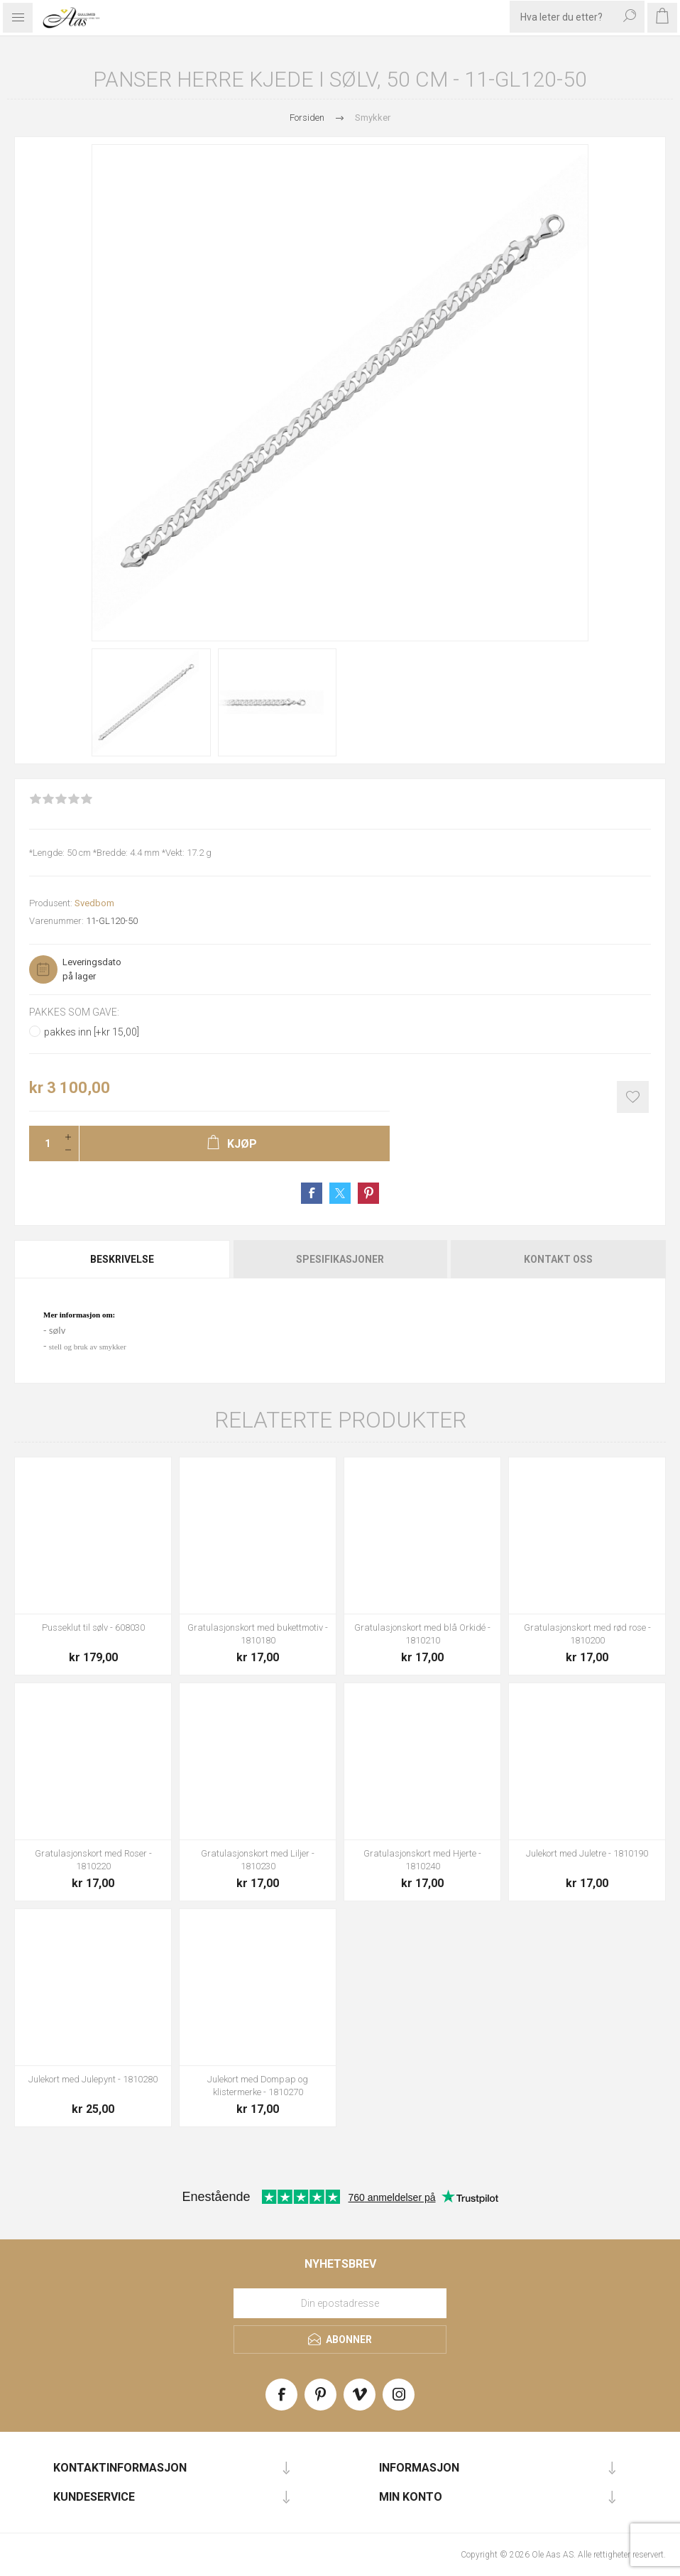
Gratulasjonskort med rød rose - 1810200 (587, 1634)
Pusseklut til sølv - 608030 (93, 1627)
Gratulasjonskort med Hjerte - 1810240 (422, 1859)
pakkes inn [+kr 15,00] (91, 1032)
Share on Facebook (311, 1193)
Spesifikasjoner (340, 1259)
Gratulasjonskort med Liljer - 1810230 (257, 1859)
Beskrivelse (122, 1259)
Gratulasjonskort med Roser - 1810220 (93, 1859)
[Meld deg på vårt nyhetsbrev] (340, 2303)
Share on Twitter (340, 1193)
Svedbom (94, 903)
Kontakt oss (558, 1259)
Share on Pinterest (368, 1193)
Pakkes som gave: (74, 1012)
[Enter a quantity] (43, 1143)
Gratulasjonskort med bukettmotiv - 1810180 (257, 1634)
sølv (57, 1330)
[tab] (122, 1259)
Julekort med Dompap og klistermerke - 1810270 (257, 2085)
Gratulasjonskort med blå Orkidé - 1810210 (422, 1634)
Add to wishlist (633, 1097)
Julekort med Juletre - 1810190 (587, 1853)
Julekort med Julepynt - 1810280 (93, 2079)
